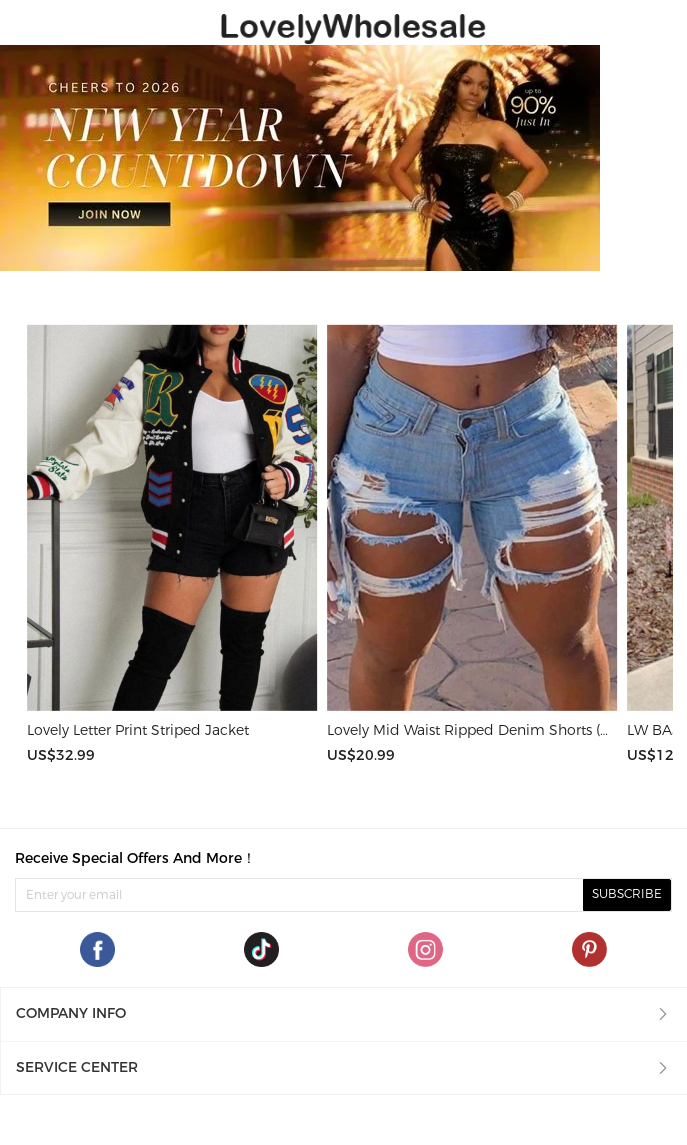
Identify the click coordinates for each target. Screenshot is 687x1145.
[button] (343, 1014)
